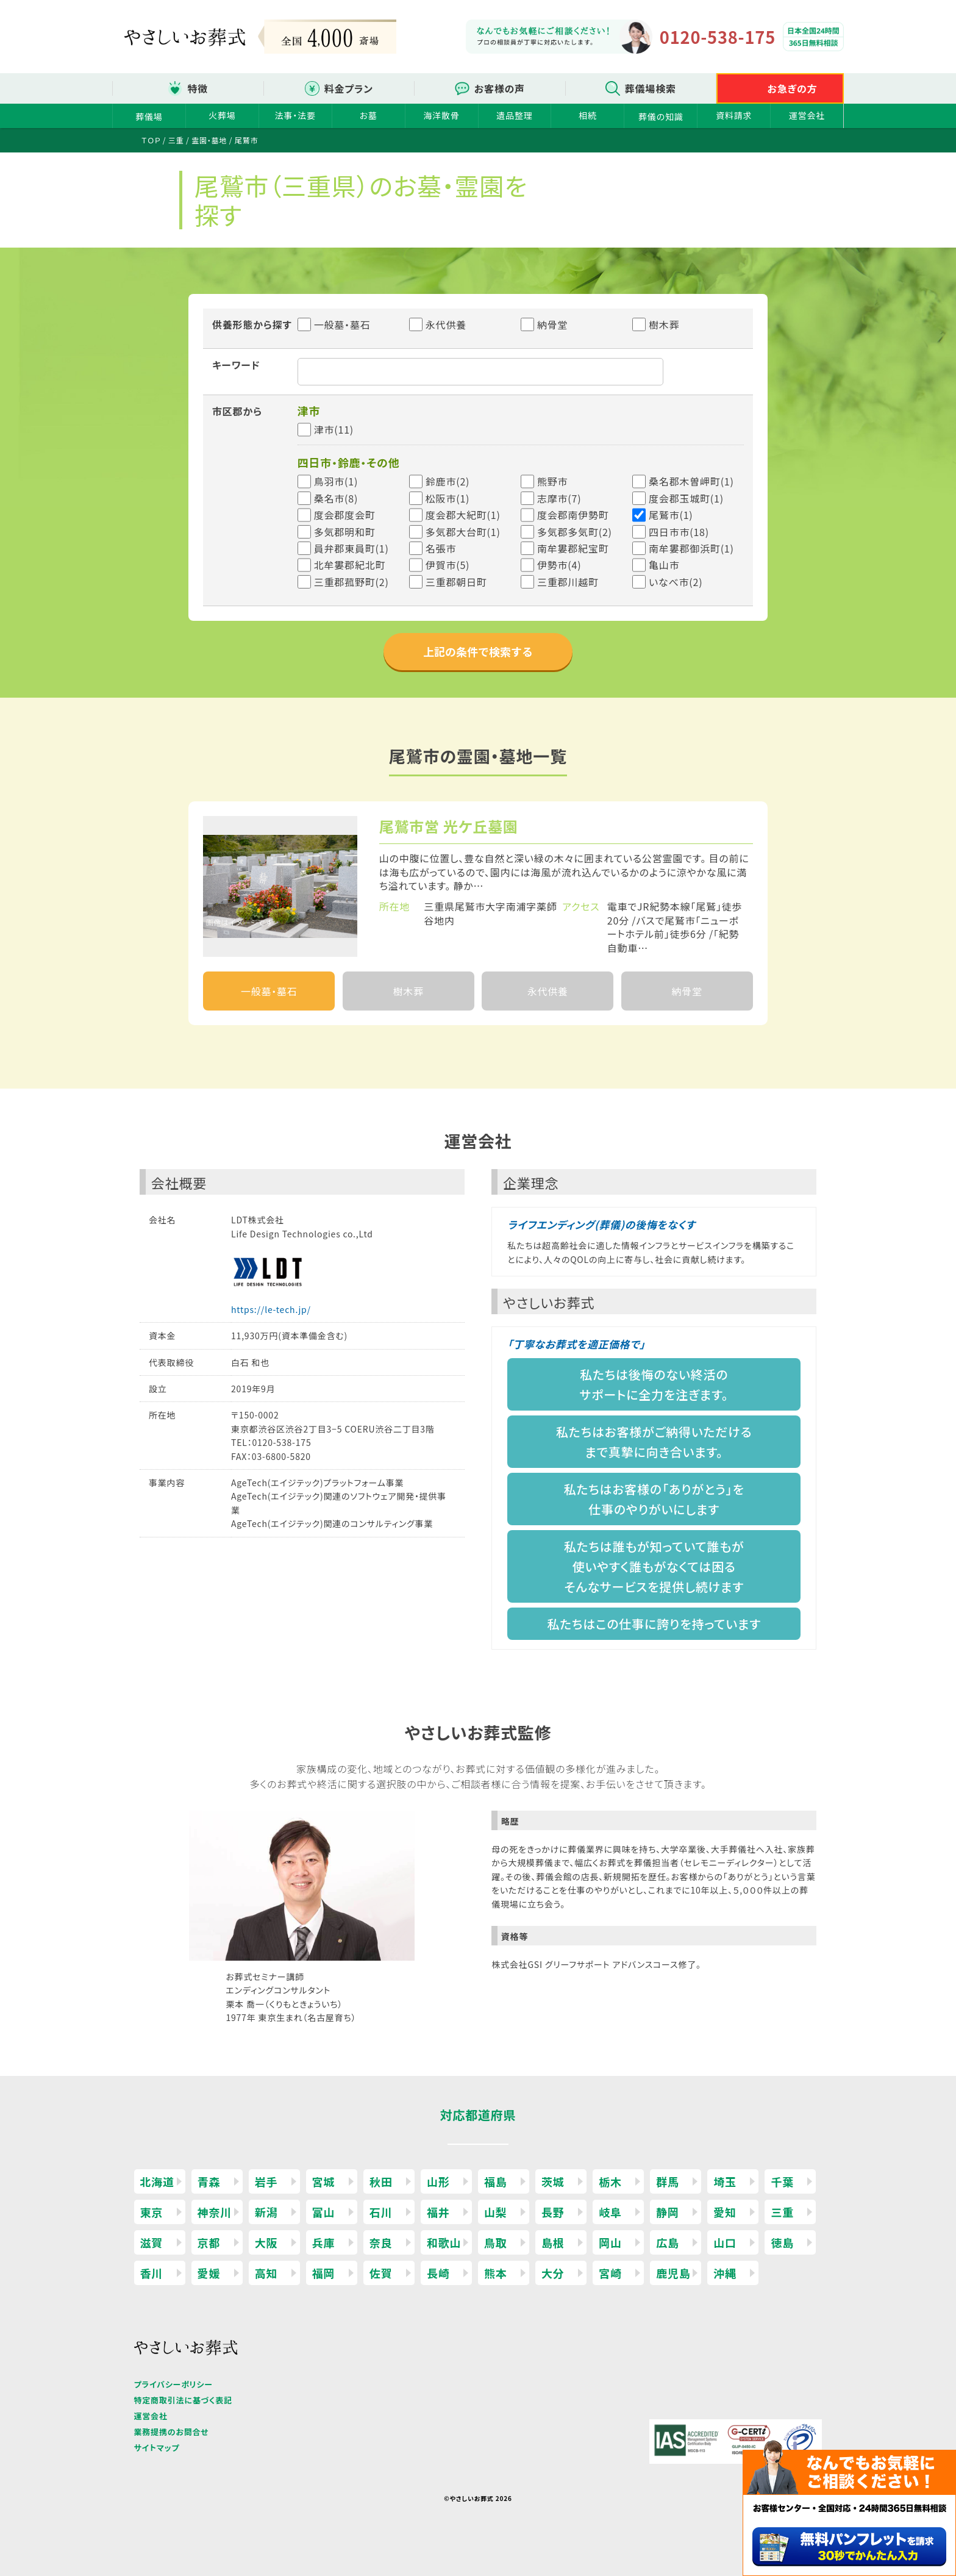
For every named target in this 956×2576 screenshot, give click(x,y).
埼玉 (725, 2181)
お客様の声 (499, 88)
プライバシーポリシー (173, 2384)
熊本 (495, 2273)
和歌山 (444, 2242)
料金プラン (348, 88)
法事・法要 (295, 115)
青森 (209, 2181)
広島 (667, 2242)
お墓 (368, 115)
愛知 (725, 2212)
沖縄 (725, 2273)
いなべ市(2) (675, 582)
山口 (725, 2242)
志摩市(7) (559, 498)
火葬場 (222, 115)
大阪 (266, 2242)
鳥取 (495, 2242)
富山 (323, 2212)
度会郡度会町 (345, 514)
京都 (209, 2242)
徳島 (782, 2242)
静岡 (667, 2212)
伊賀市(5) (448, 564)
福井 (438, 2212)
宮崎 (610, 2273)
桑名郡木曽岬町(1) (691, 481)
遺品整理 (514, 115)
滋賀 (151, 2242)
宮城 (323, 2181)
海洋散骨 (441, 115)
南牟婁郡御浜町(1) (691, 548)
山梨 (495, 2212)
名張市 (441, 548)
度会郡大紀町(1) (463, 514)
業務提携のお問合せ (171, 2432)
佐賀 (381, 2273)
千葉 (782, 2181)
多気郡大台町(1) (463, 531)
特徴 (197, 88)
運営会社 (807, 115)
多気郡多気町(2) (574, 531)
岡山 (610, 2242)
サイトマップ (157, 2447)
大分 (553, 2273)
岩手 (266, 2181)
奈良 (381, 2242)
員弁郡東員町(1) (351, 548)
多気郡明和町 (345, 531)
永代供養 (437, 324)
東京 (151, 2212)
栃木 (610, 2181)
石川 (381, 2212)
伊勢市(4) (559, 564)
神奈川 (215, 2212)
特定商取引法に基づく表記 (183, 2400)
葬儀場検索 (650, 88)
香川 (151, 2273)
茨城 (553, 2181)
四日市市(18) (679, 531)
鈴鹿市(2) (448, 481)
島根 (553, 2242)
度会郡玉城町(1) (686, 498)
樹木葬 (656, 324)
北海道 (157, 2181)
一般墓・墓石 (334, 324)
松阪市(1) (448, 498)
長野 (553, 2212)
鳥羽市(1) (336, 481)
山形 (438, 2181)
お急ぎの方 (793, 88)
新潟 (266, 2212)
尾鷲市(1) (671, 514)
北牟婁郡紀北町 (350, 564)
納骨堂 (544, 324)
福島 (495, 2181)
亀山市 (664, 564)
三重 (782, 2212)
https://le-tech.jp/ (271, 1309)
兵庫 (323, 2242)
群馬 (667, 2181)
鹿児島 (673, 2273)
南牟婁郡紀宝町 (573, 548)
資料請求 (734, 115)
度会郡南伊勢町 (573, 514)
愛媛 (209, 2273)
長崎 (438, 2273)
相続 (588, 115)
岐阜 (610, 2212)
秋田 (381, 2181)
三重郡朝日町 (456, 582)
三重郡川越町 (568, 582)
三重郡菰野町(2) (351, 582)
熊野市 (552, 481)
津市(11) (334, 429)
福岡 (323, 2273)
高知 (266, 2273)
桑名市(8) (336, 498)
